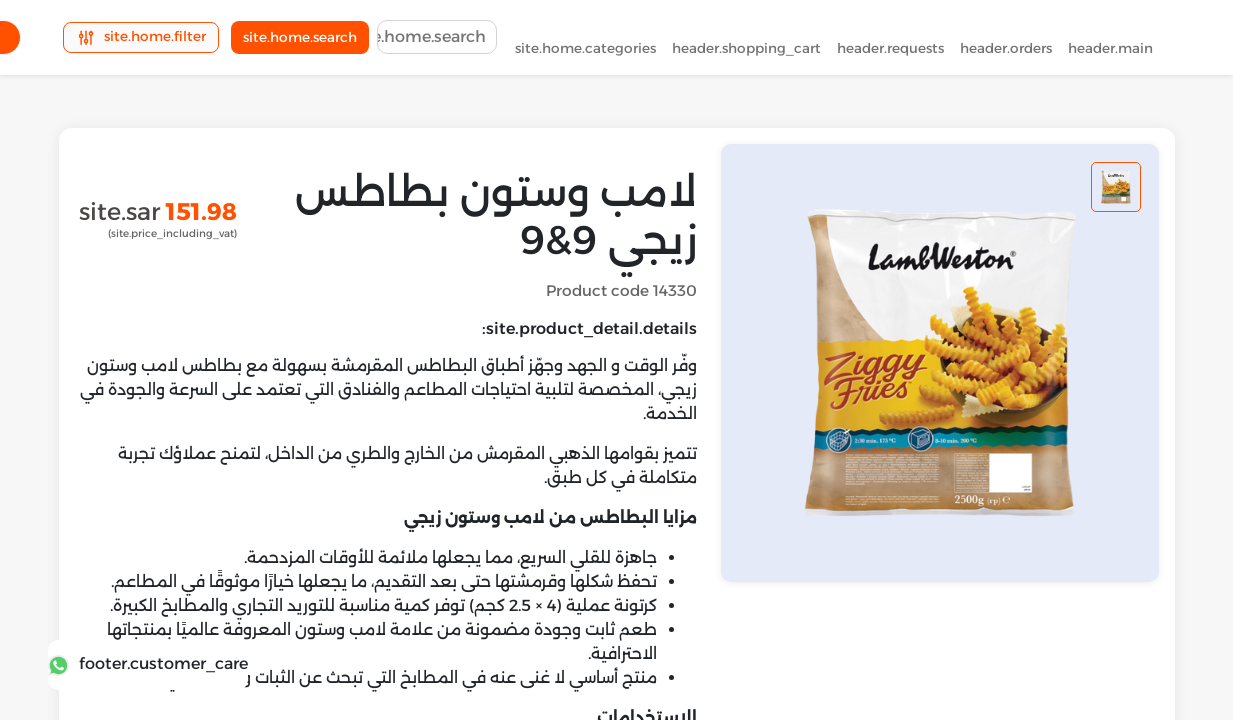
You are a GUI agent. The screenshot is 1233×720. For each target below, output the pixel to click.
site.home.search (300, 41)
